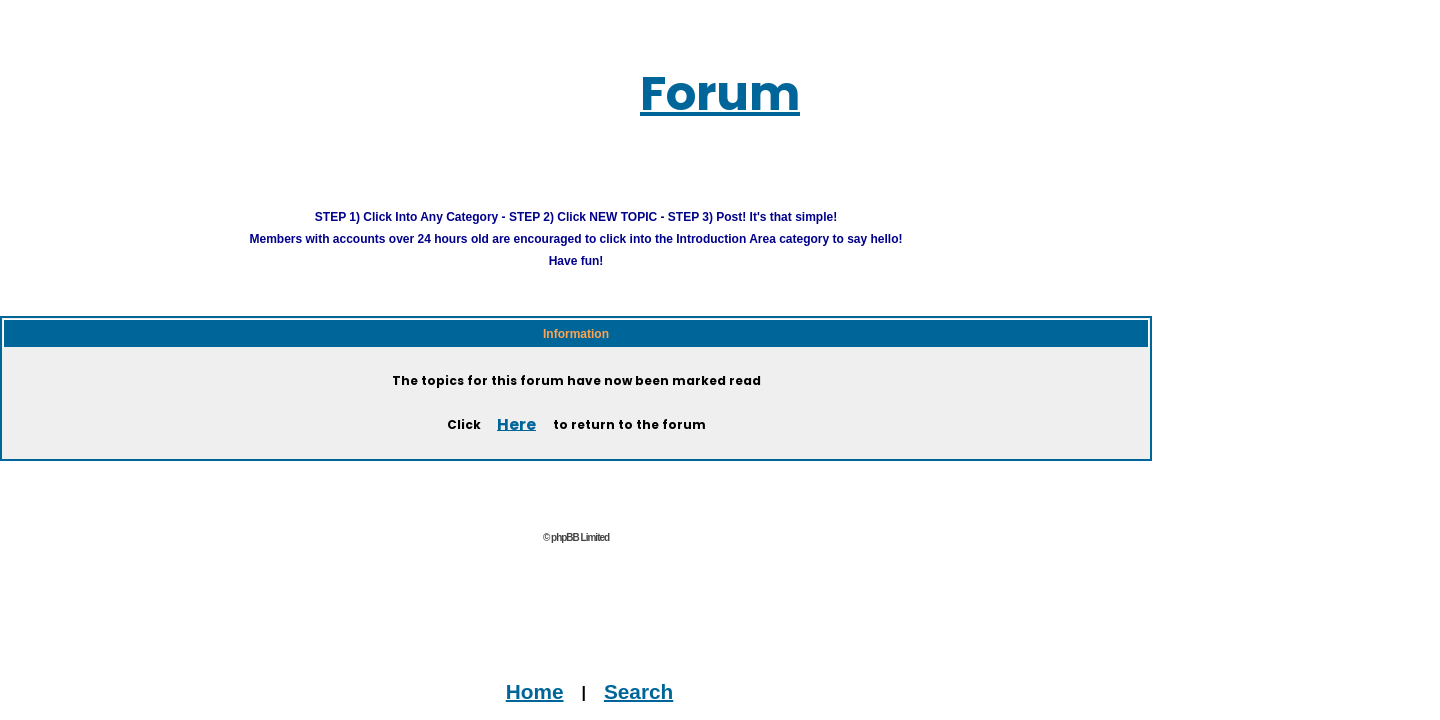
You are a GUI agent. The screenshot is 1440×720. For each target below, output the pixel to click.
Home (542, 665)
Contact (492, 709)
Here (516, 398)
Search (604, 665)
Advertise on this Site (617, 709)
